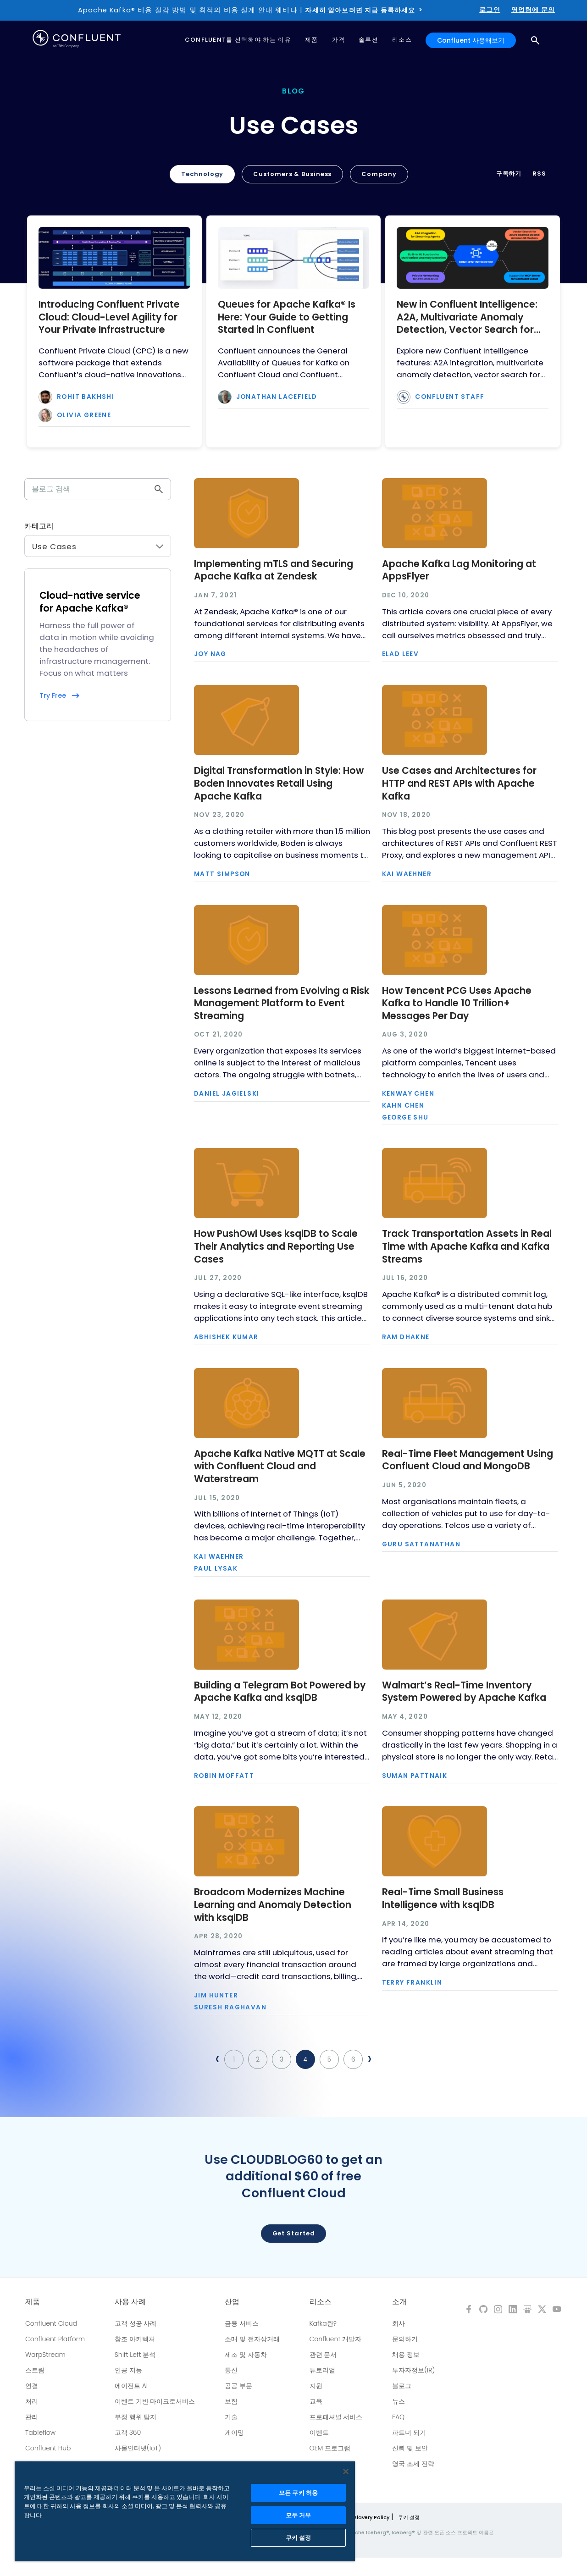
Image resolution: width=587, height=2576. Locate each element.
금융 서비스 (242, 2323)
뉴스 (398, 2401)
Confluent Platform (55, 2339)
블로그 (401, 2385)
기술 (231, 2417)
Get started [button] (293, 2233)
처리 (31, 2401)
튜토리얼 (322, 2370)
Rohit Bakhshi (85, 397)
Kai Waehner (407, 874)
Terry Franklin (412, 1982)
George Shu (405, 1117)
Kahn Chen (403, 1105)
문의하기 (405, 2339)
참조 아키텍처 (135, 2339)
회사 (398, 2323)
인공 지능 (128, 2370)
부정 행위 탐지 (136, 2417)
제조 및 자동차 (246, 2354)
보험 (231, 2401)
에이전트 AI (131, 2385)
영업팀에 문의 (533, 9)
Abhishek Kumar (226, 1337)
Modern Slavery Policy (360, 2517)
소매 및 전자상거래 (252, 2339)
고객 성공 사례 (136, 2323)
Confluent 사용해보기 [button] (470, 40)
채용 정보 (406, 2354)
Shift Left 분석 (135, 2354)
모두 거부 (298, 2515)
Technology (202, 174)
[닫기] (346, 2471)
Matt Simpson (222, 874)
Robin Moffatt (224, 1776)
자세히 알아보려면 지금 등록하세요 (360, 10)
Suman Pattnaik (415, 1776)
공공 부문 (238, 2385)
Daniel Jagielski (226, 1094)
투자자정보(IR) (413, 2370)
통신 (231, 2370)
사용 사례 (130, 2302)
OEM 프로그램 (330, 2448)
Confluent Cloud (51, 2323)
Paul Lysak (216, 1568)
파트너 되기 (409, 2432)
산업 (232, 2302)
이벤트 (319, 2432)
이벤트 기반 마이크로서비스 (155, 2401)
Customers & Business (292, 174)
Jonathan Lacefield (276, 397)
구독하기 (509, 173)
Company (378, 174)
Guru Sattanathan (421, 1544)
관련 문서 (323, 2354)
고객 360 (128, 2432)
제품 (32, 2302)
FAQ (398, 2417)
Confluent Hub (48, 2448)
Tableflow (40, 2432)
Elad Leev (400, 654)
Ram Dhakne (406, 1337)
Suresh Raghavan (230, 2007)
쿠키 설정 (409, 2517)
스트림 (34, 2370)
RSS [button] (539, 173)
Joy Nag (210, 654)
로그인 (489, 9)
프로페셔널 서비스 (336, 2417)
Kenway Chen (408, 1094)
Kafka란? (323, 2323)
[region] (185, 2511)
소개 (399, 2302)
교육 (316, 2401)
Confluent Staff (449, 397)
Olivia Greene (84, 415)
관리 (31, 2417)
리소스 (321, 2302)
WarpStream (45, 2354)
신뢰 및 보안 (410, 2448)
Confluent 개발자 (336, 2339)
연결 (31, 2385)
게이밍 (234, 2432)
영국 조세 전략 (413, 2463)
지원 (316, 2385)
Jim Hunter (216, 1995)
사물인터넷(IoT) (138, 2448)
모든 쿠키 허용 (298, 2492)
